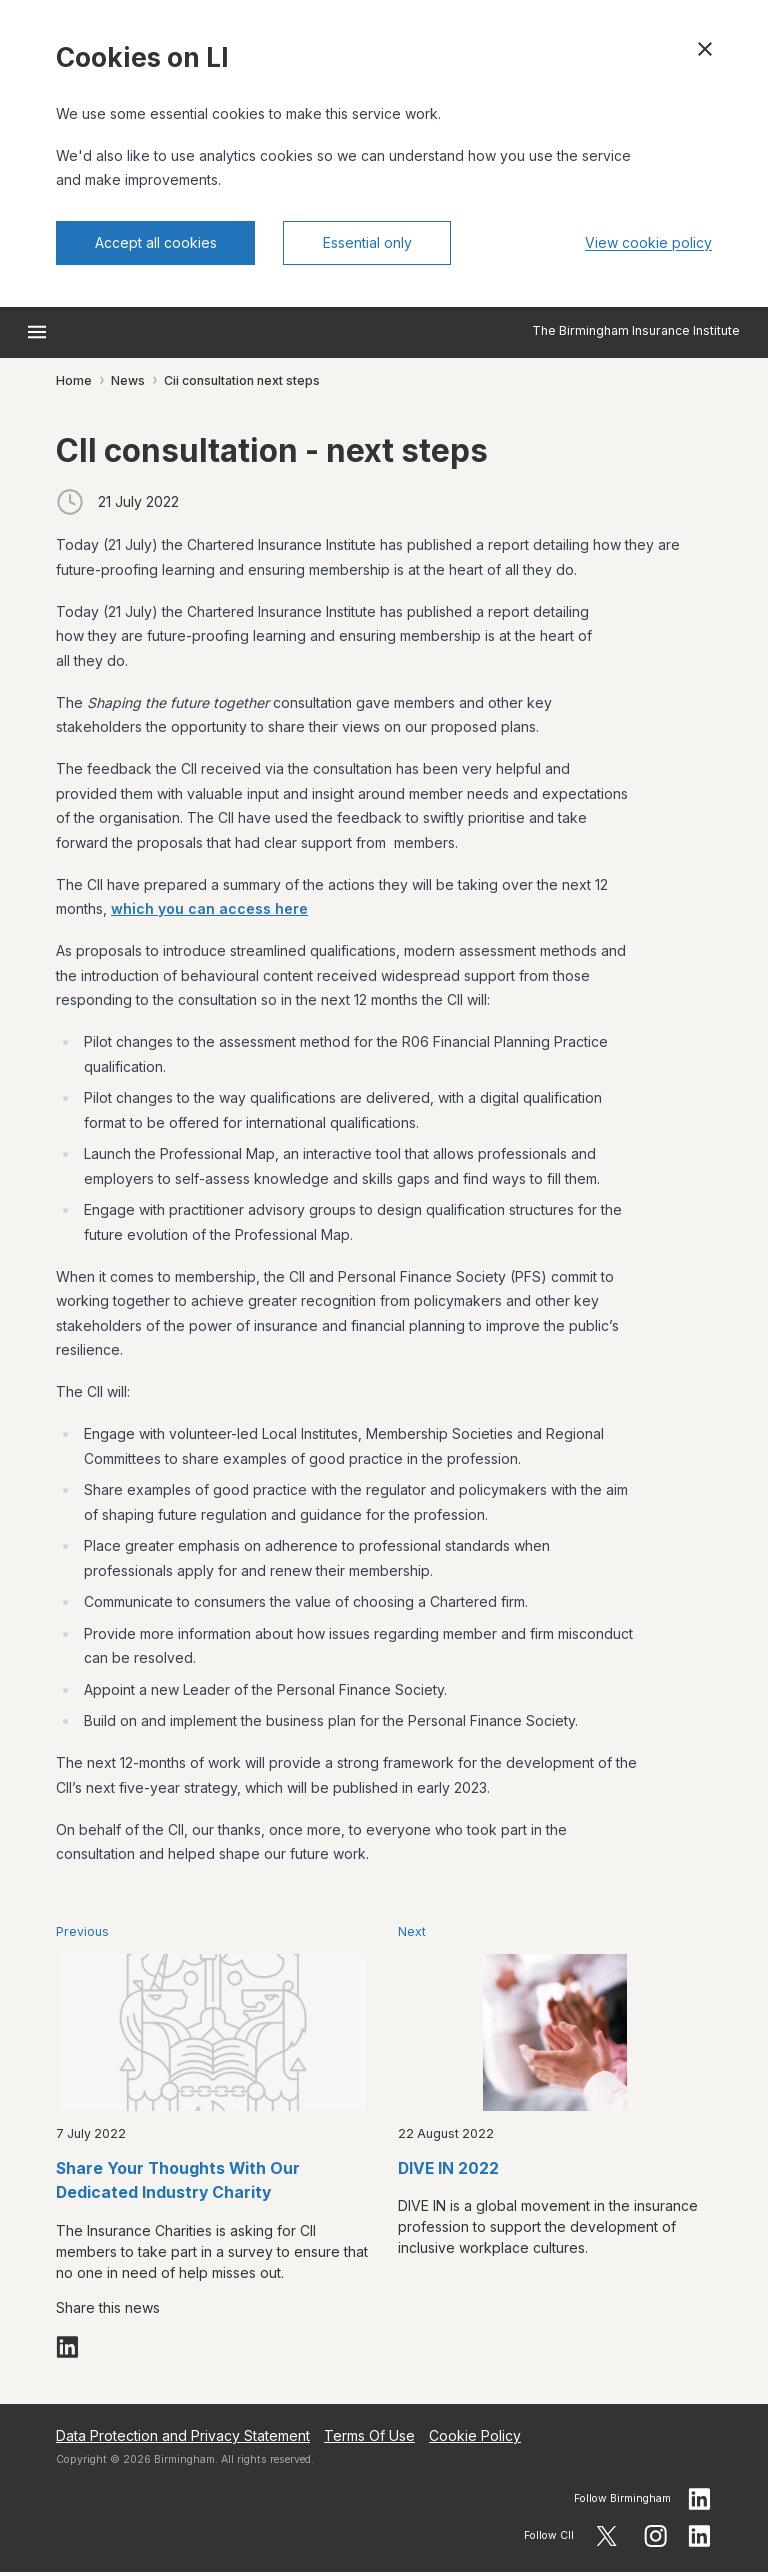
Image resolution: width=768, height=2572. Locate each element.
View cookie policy (648, 242)
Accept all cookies (156, 242)
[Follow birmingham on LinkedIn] (700, 2499)
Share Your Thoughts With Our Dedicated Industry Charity (178, 2181)
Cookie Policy (475, 2435)
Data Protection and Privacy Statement (183, 2435)
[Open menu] (37, 332)
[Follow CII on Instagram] (655, 2536)
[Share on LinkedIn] (68, 2347)
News (128, 380)
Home (74, 380)
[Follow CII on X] (606, 2536)
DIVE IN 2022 (448, 2168)
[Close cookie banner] (705, 49)
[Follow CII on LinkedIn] (700, 2536)
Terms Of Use (369, 2435)
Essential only (367, 242)
